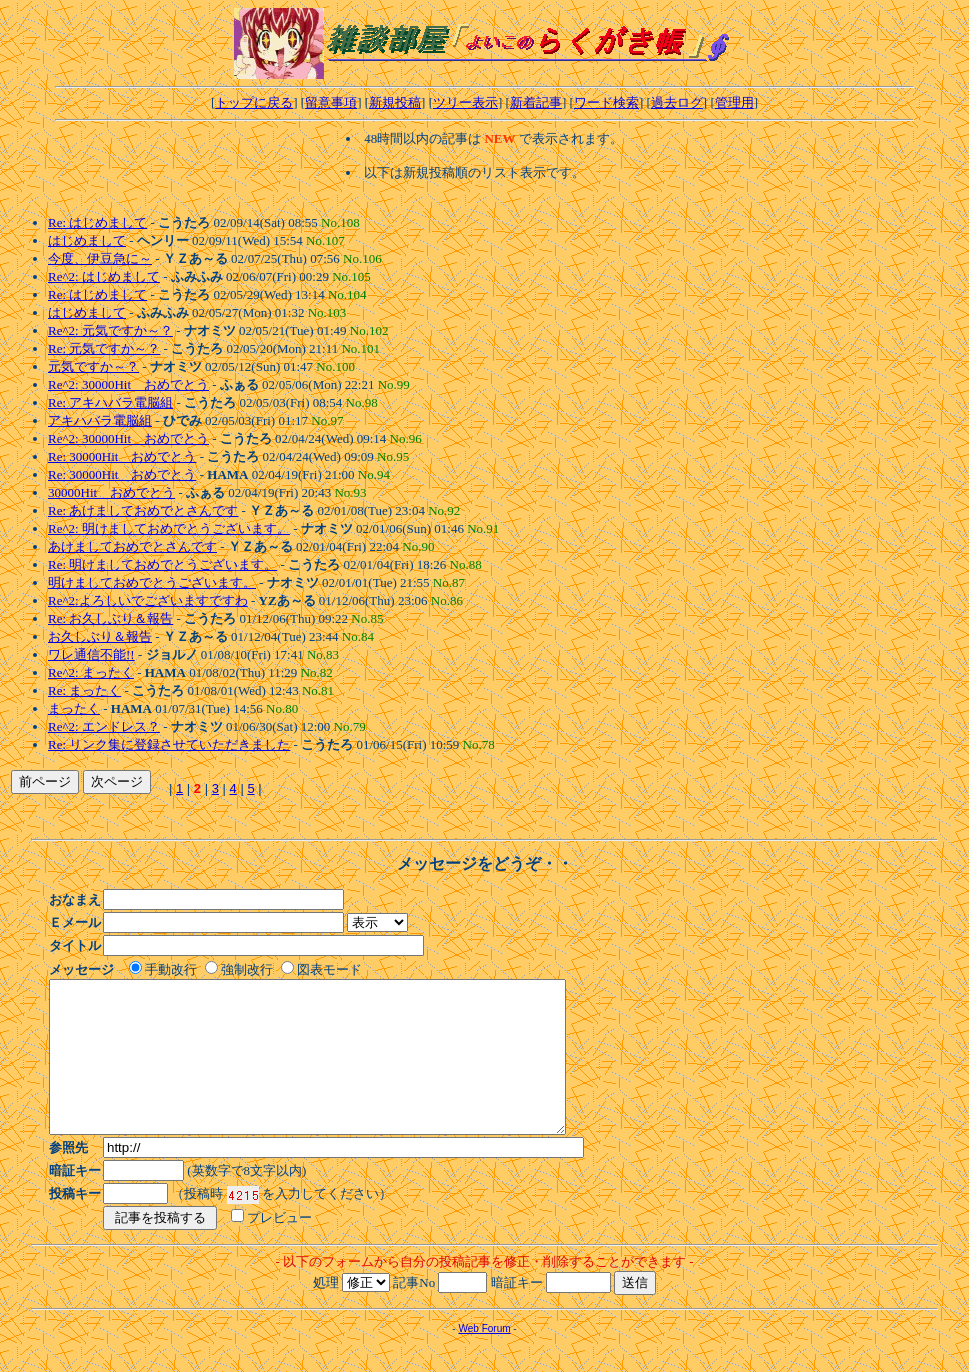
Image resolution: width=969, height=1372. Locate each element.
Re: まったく (84, 690)
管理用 (734, 102)
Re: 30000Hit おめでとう (122, 456)
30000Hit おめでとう (111, 492)
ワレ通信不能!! (91, 654)
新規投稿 (395, 102)
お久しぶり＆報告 (100, 636)
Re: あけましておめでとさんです (143, 510)
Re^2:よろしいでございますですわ (148, 600)
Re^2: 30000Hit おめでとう (128, 384)
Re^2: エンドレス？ (104, 726)
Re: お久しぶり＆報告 (110, 618)
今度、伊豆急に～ (100, 258)
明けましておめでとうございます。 (152, 582)
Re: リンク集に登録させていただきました (169, 744)
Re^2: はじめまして (104, 276)
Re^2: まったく (91, 672)
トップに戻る (254, 102)
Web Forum (484, 1358)
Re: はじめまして (97, 222)
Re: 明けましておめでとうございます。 (162, 564)
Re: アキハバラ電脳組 (110, 402)
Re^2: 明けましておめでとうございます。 (169, 528)
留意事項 (331, 102)
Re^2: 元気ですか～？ (110, 330)
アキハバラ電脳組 (100, 420)
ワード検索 (606, 102)
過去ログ (677, 102)
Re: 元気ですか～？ (104, 348)
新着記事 (536, 102)
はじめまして (87, 240)
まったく (74, 708)
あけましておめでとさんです (132, 546)
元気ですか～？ (93, 366)
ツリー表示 (465, 102)
